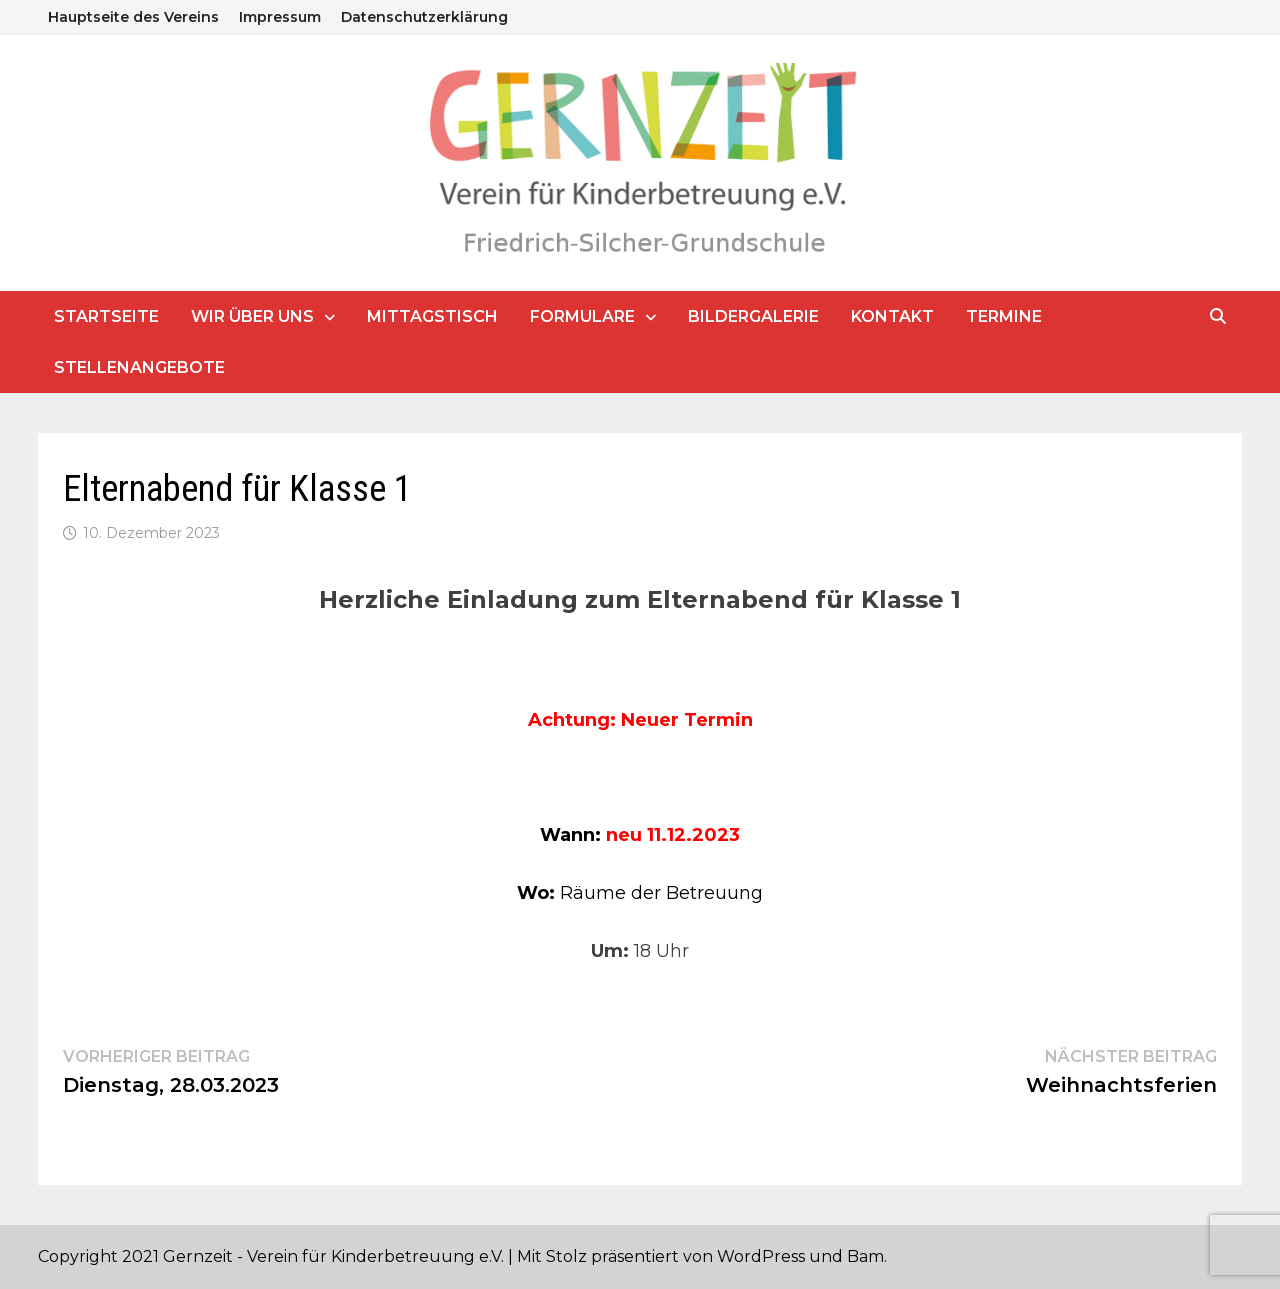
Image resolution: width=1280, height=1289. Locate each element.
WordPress (761, 1256)
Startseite (106, 316)
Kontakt (892, 316)
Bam (865, 1256)
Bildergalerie (753, 316)
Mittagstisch (432, 316)
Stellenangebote (139, 367)
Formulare (582, 316)
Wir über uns (252, 316)
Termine (1004, 316)
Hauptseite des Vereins (133, 17)
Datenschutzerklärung (424, 17)
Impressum (280, 17)
